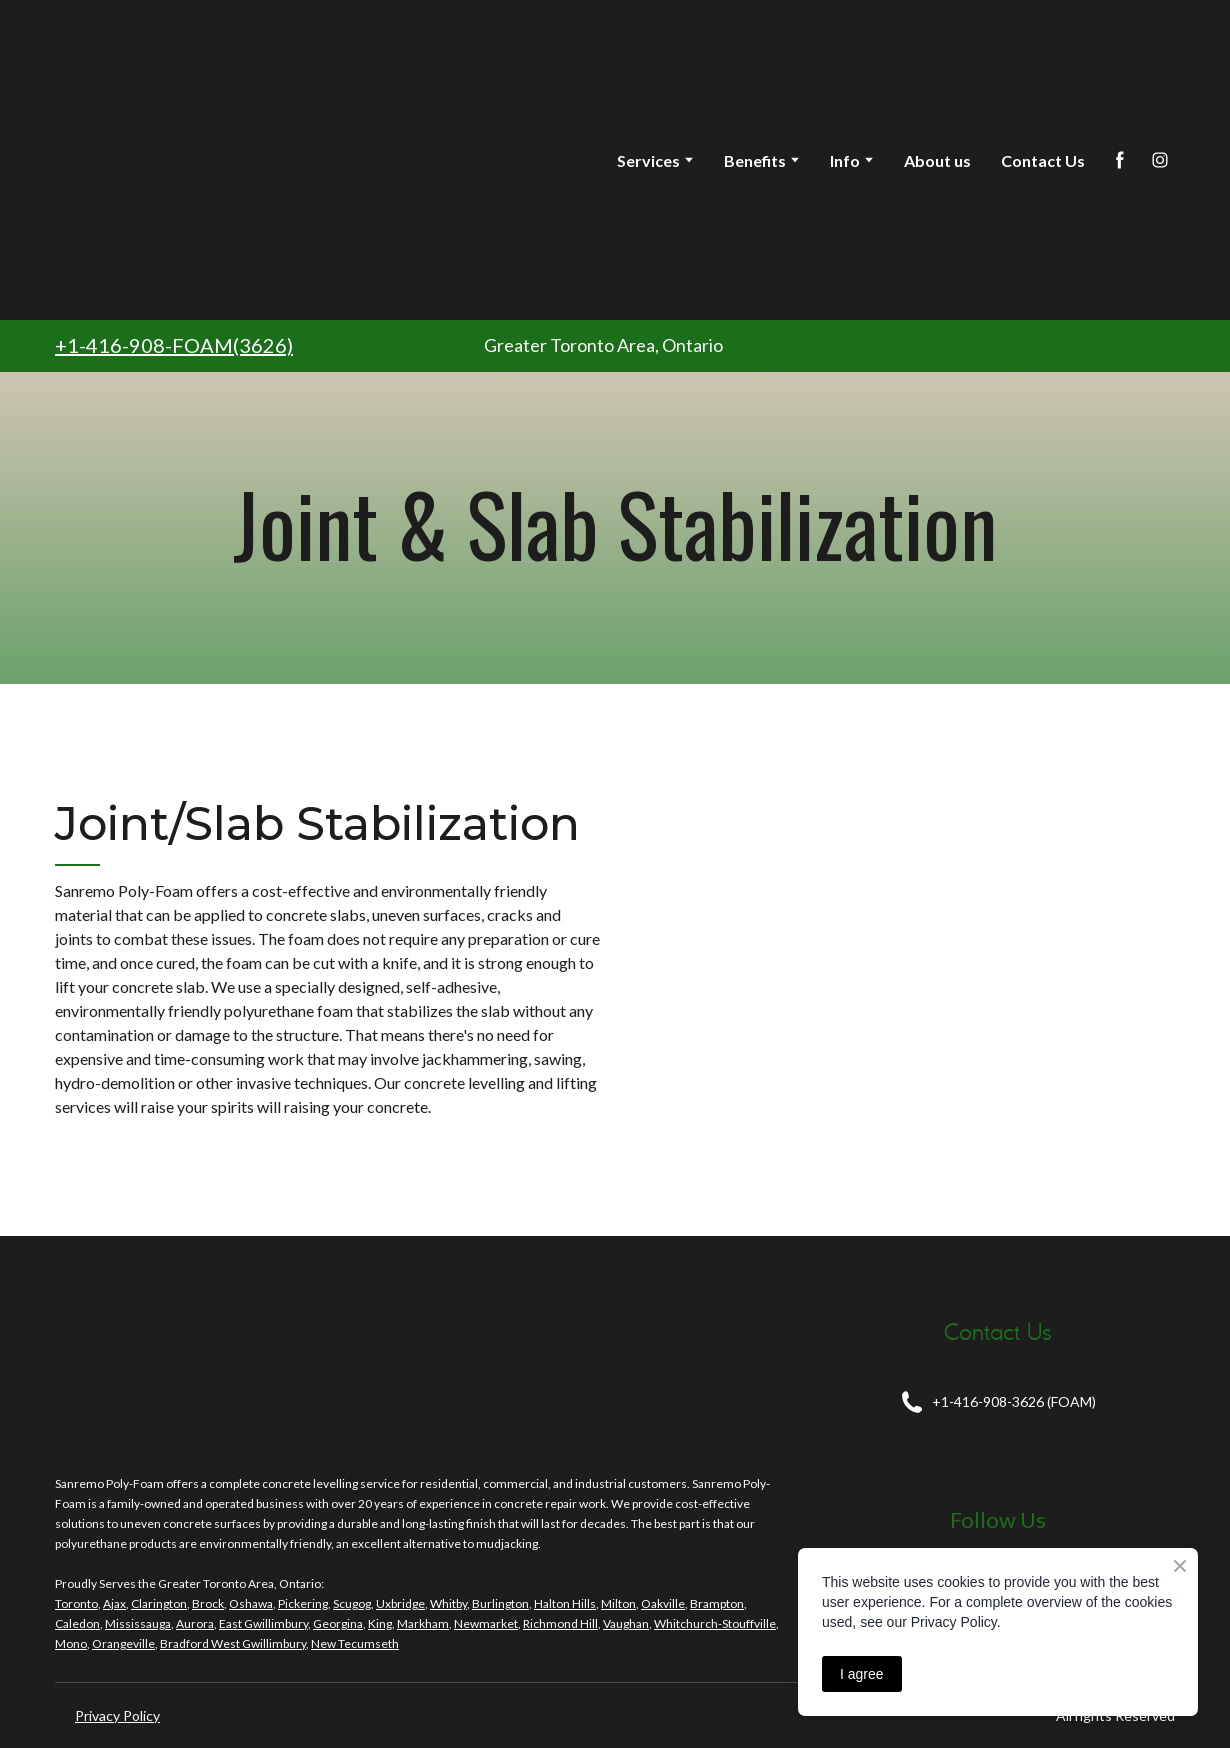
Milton (618, 1603)
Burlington (500, 1603)
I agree (862, 1674)
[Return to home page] (216, 160)
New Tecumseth (355, 1643)
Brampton (717, 1603)
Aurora (195, 1623)
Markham (423, 1623)
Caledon (77, 1623)
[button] (1120, 160)
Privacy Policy (117, 1715)
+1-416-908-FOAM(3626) (174, 345)
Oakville (663, 1603)
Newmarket (486, 1623)
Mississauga (138, 1623)
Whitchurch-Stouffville (715, 1623)
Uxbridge (400, 1603)
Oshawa (251, 1603)
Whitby (448, 1603)
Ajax (114, 1603)
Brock (208, 1603)
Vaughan (626, 1623)
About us (937, 160)
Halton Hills (565, 1603)
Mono (71, 1643)
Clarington (159, 1603)
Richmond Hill (560, 1623)
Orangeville (123, 1643)
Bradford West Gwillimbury (233, 1643)
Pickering (303, 1603)
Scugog (352, 1603)
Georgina (338, 1623)
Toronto (76, 1603)
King (380, 1623)
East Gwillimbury (263, 1623)
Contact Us (1043, 160)
